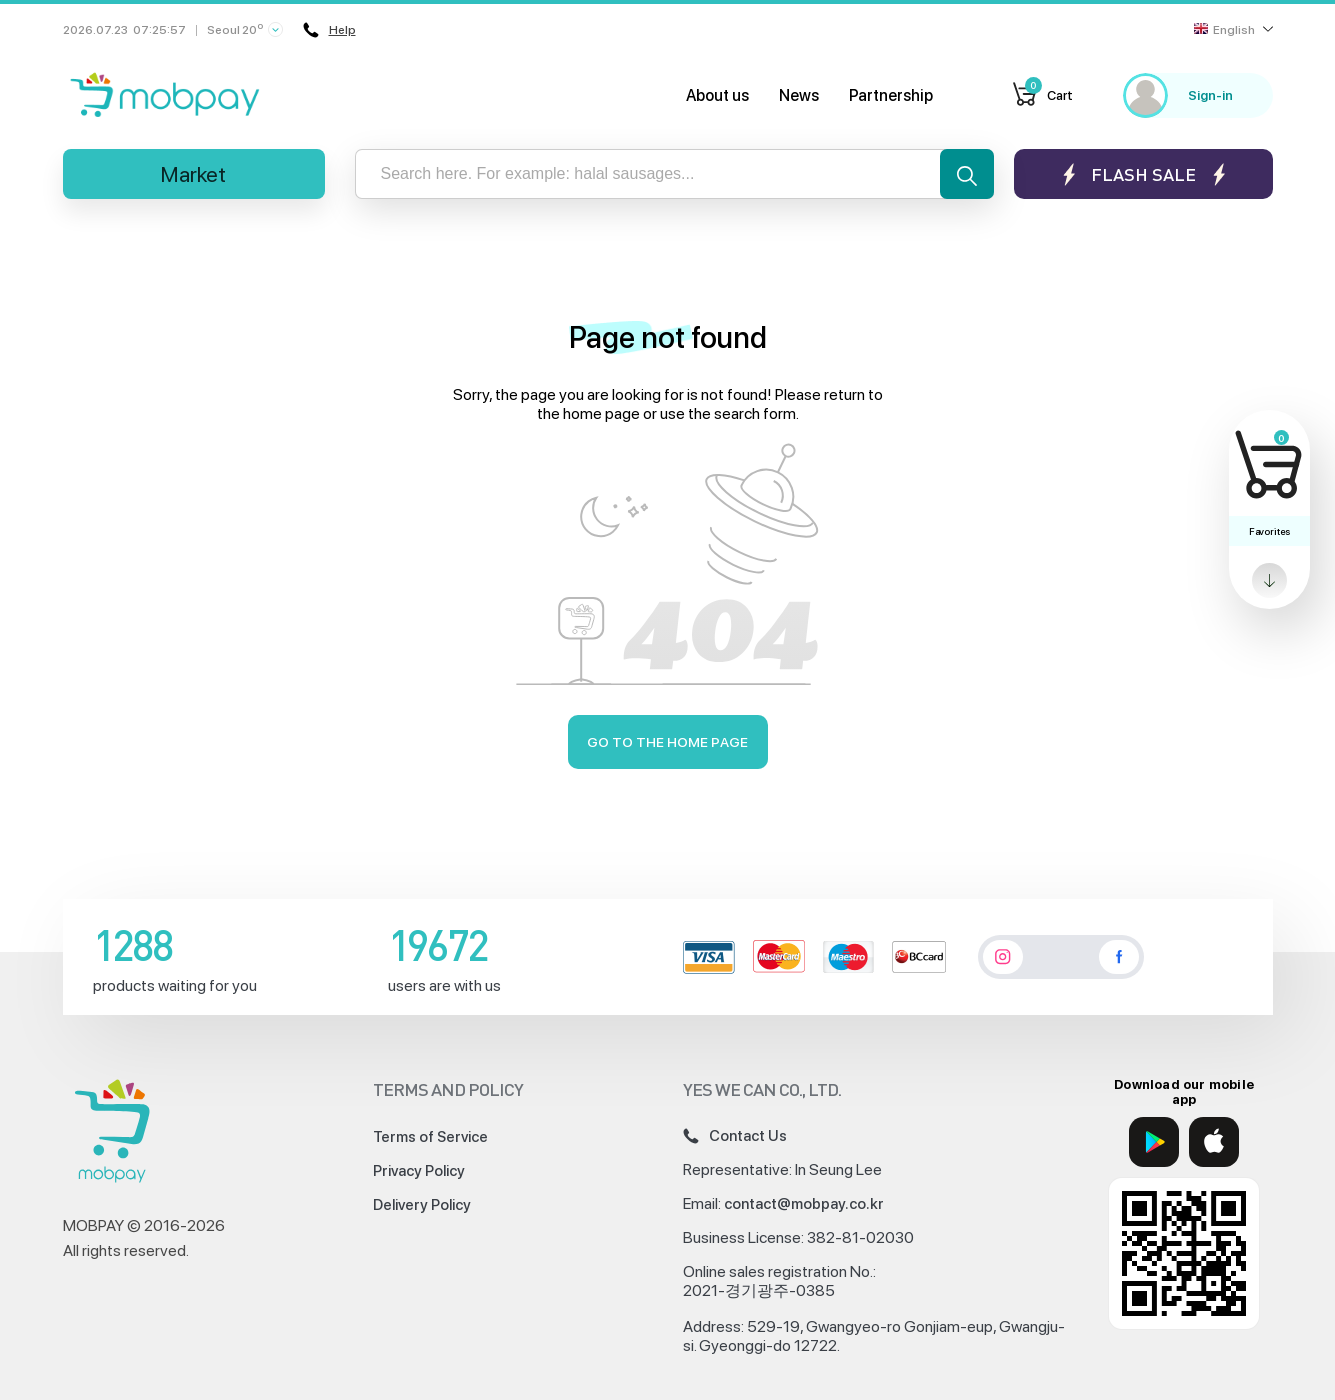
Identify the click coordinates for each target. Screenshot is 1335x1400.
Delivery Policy (422, 1205)
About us (717, 95)
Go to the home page (667, 742)
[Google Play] (1154, 1142)
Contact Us (735, 1136)
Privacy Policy (419, 1171)
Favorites (1269, 531)
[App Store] (1214, 1142)
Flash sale (1143, 174)
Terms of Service (430, 1137)
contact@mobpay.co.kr (804, 1204)
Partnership (891, 95)
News (799, 95)
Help (329, 30)
